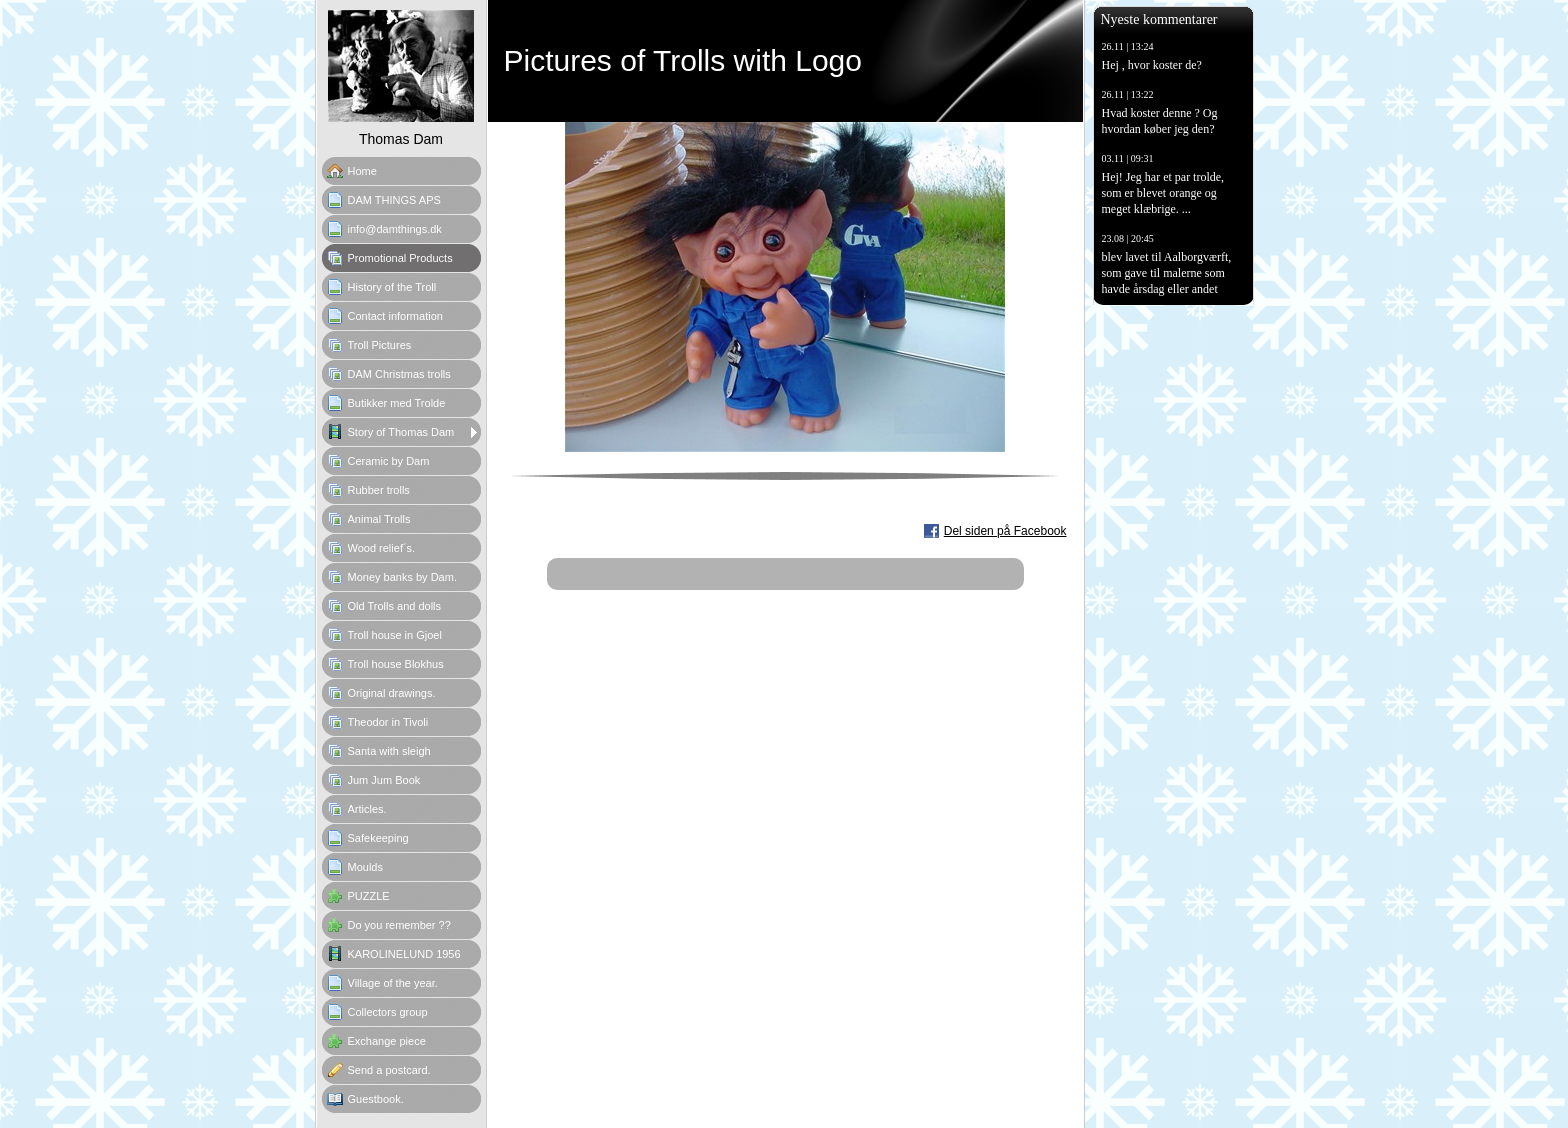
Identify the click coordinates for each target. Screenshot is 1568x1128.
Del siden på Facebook (1005, 531)
